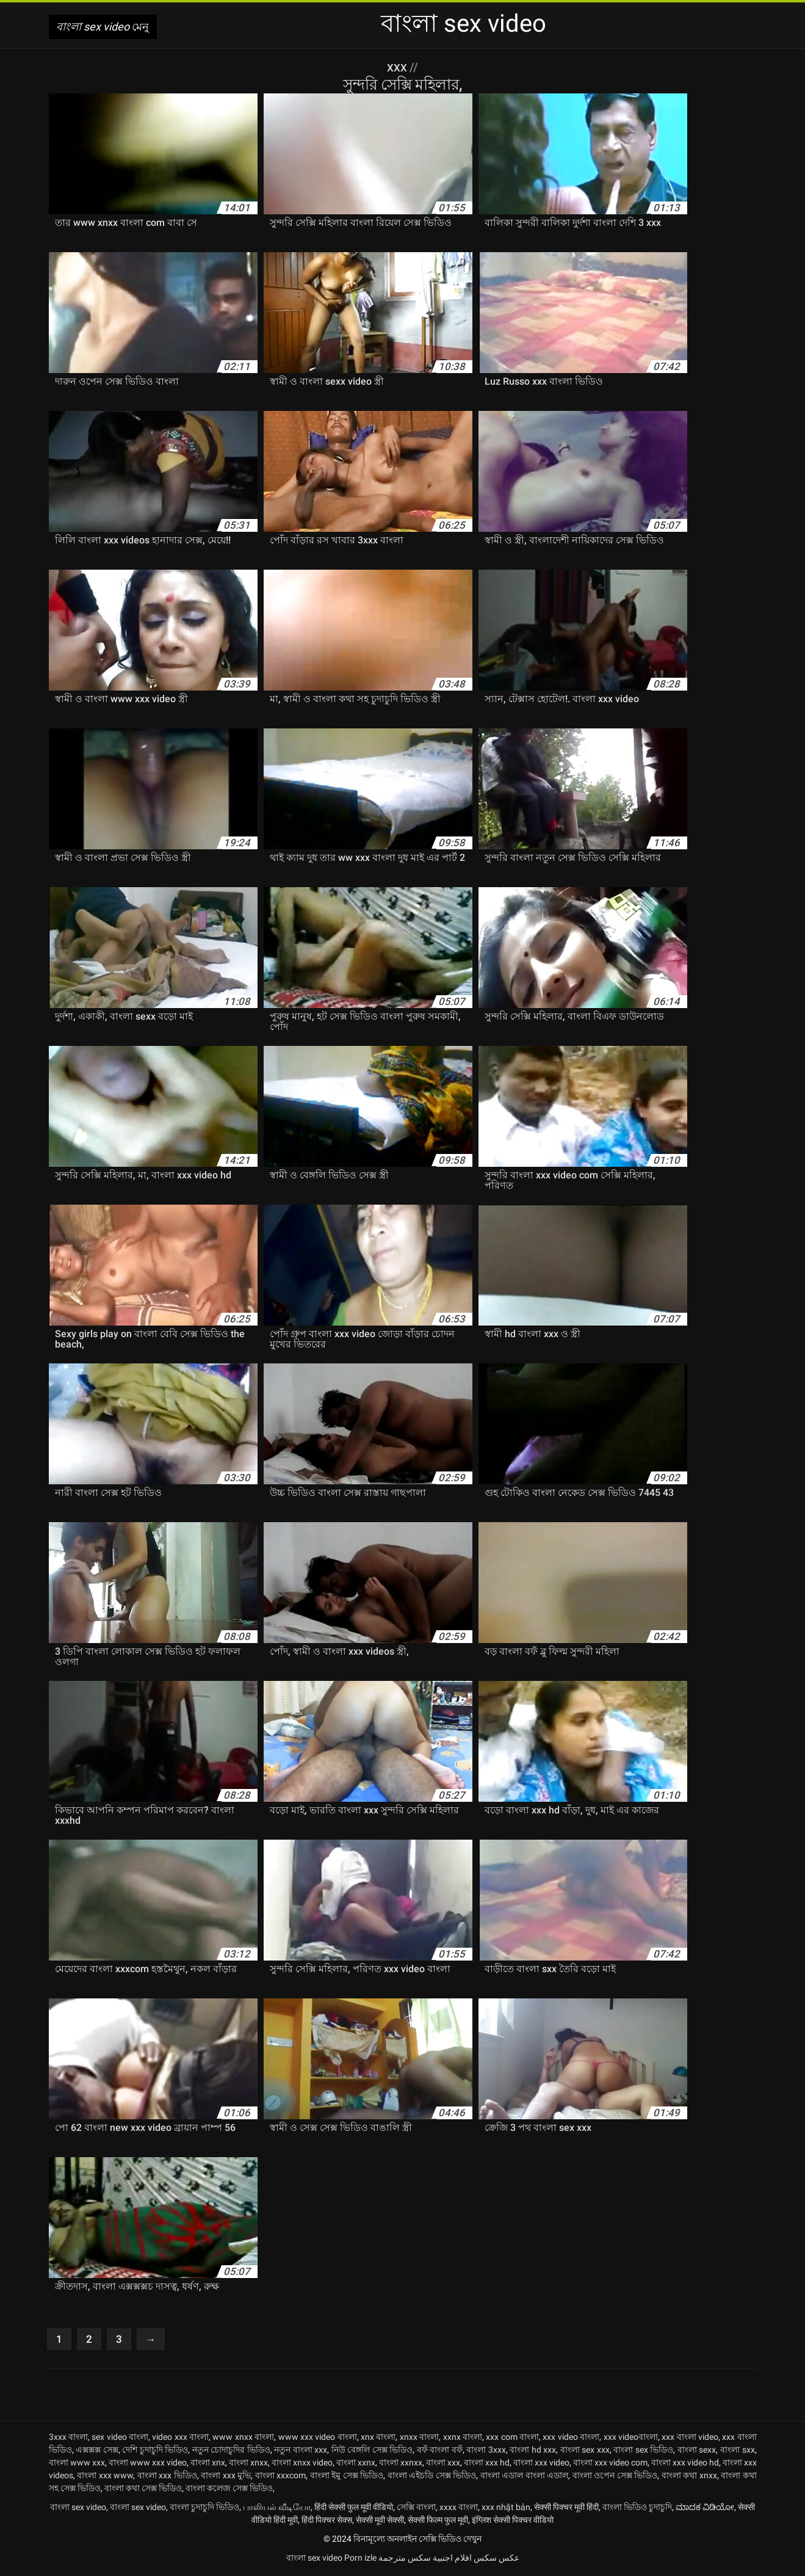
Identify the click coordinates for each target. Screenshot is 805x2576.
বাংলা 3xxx (486, 2452)
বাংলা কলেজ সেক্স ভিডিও (229, 2490)
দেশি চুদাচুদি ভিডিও (155, 2452)
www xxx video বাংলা (317, 2439)
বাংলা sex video (78, 2509)
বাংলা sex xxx (585, 2452)
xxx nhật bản (506, 2509)
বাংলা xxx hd (487, 2465)
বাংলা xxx (443, 2465)
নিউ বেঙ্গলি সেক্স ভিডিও (372, 2452)
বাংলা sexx (697, 2452)
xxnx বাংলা (462, 2439)
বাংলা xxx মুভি (226, 2478)
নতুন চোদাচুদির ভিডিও (231, 2452)
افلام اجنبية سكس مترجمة (425, 2560)
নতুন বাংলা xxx (300, 2452)
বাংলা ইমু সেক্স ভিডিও (347, 2478)
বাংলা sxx (737, 2452)
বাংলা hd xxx (533, 2452)
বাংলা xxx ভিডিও (167, 2478)
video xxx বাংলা (180, 2439)
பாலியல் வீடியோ (277, 2509)
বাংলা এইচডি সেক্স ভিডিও (432, 2478)
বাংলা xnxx (248, 2465)
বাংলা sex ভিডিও (643, 2452)
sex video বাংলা (120, 2439)
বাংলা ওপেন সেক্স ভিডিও (615, 2478)
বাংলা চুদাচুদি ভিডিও (204, 2509)
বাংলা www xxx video (148, 2465)
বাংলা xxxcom (280, 2478)
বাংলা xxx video (541, 2465)
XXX (398, 67)
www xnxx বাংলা (243, 2439)
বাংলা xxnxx (400, 2465)
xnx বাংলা (378, 2439)
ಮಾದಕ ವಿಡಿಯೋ (705, 2509)
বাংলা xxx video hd (685, 2465)
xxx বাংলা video (690, 2439)
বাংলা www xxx (77, 2465)
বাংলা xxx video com (610, 2465)
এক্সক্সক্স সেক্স (97, 2452)
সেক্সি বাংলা (416, 2509)
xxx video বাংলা (571, 2439)
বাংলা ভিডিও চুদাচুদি (637, 2509)
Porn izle (360, 2560)
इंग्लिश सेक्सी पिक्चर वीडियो (513, 2522)
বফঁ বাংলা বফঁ (440, 2452)
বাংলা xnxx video (302, 2465)
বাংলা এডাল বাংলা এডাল (524, 2478)
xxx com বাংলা (512, 2439)
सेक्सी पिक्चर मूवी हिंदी (566, 2509)
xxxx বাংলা (458, 2509)
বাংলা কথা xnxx (689, 2478)
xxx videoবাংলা (631, 2439)
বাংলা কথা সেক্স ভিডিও (143, 2490)
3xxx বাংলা (68, 2439)
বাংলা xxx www (105, 2478)
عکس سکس (496, 2560)
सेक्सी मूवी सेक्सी (380, 2522)
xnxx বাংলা (419, 2439)
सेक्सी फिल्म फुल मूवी (438, 2522)
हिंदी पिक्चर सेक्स (326, 2522)
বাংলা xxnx (355, 2465)
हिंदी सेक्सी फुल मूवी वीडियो (353, 2509)
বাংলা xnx (207, 2465)
